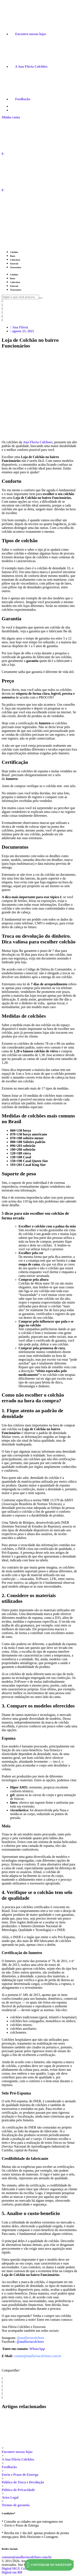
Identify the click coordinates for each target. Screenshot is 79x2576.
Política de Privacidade (18, 2490)
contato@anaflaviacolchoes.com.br (27, 2557)
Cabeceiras (15, 260)
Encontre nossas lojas (28, 34)
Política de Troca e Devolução (23, 2482)
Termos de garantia (16, 2505)
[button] (39, 301)
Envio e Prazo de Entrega (20, 2474)
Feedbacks (20, 99)
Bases (12, 256)
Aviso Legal (10, 2497)
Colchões (14, 252)
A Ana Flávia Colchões (28, 66)
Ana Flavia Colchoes (37, 442)
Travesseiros (15, 267)
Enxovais (14, 263)
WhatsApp (37, 2349)
